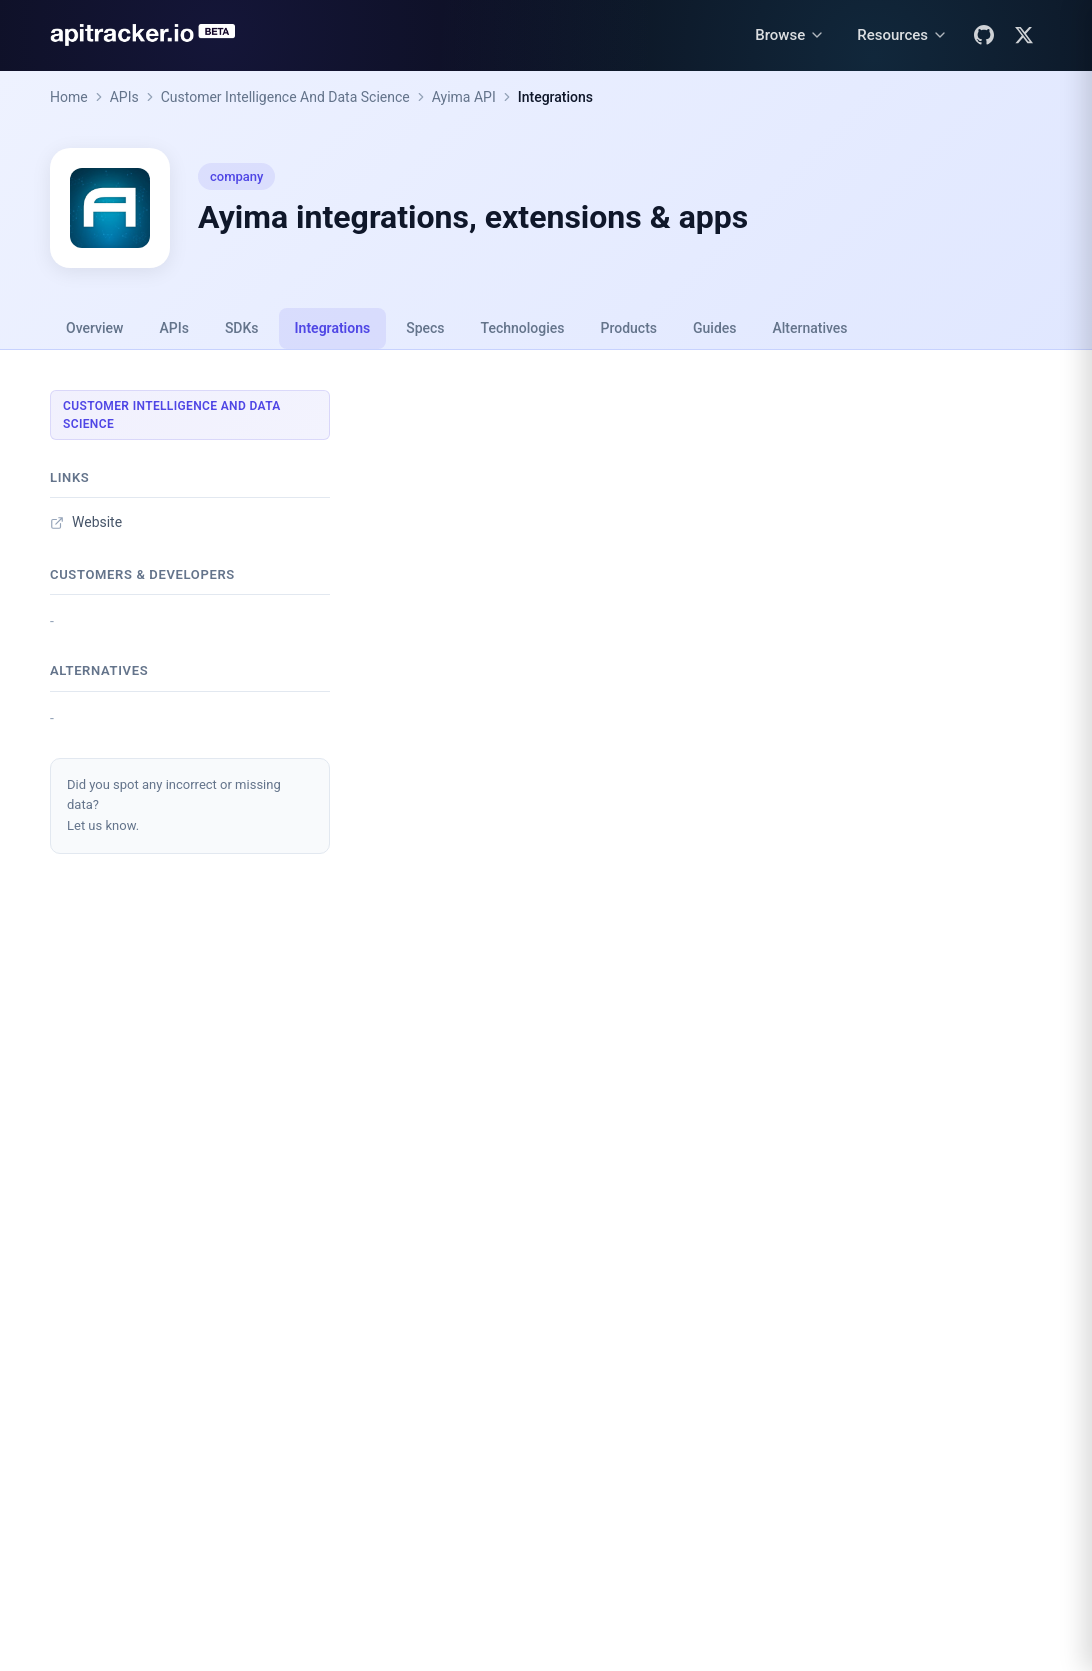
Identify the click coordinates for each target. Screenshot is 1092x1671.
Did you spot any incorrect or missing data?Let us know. (174, 805)
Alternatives (809, 328)
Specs (425, 328)
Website (86, 522)
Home (69, 97)
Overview (94, 328)
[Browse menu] (790, 35)
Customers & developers (142, 574)
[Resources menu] (902, 35)
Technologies (523, 328)
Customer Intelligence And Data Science (285, 97)
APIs (124, 97)
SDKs (242, 328)
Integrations (555, 97)
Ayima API (464, 97)
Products (629, 328)
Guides (714, 328)
